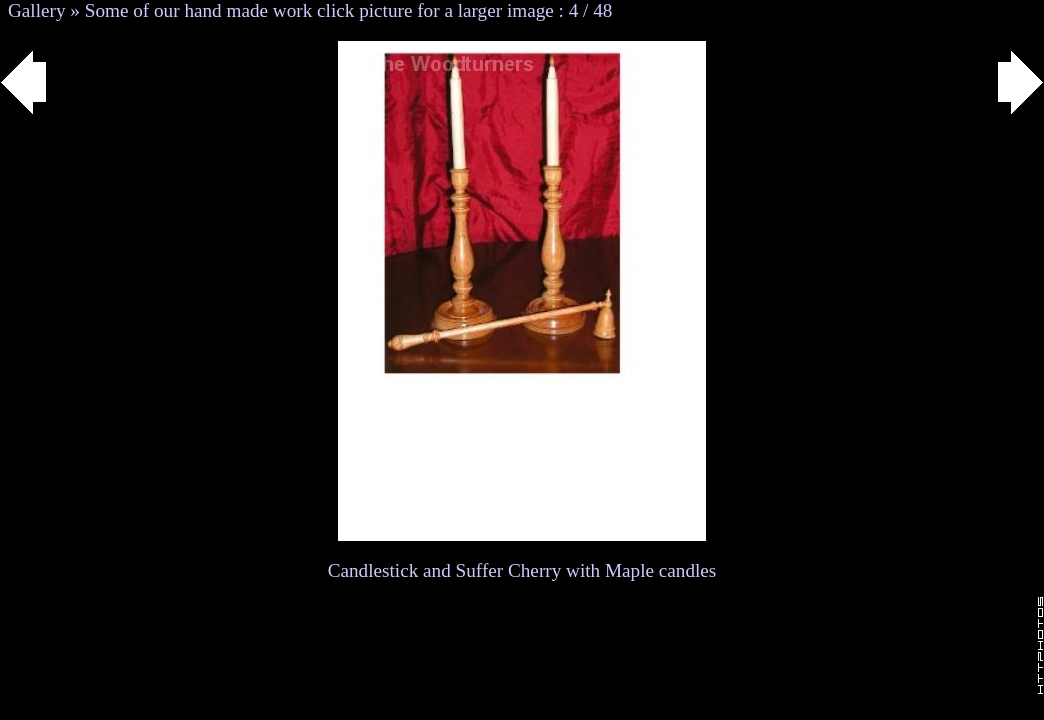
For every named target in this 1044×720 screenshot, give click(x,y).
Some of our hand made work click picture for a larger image (319, 10)
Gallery (37, 10)
